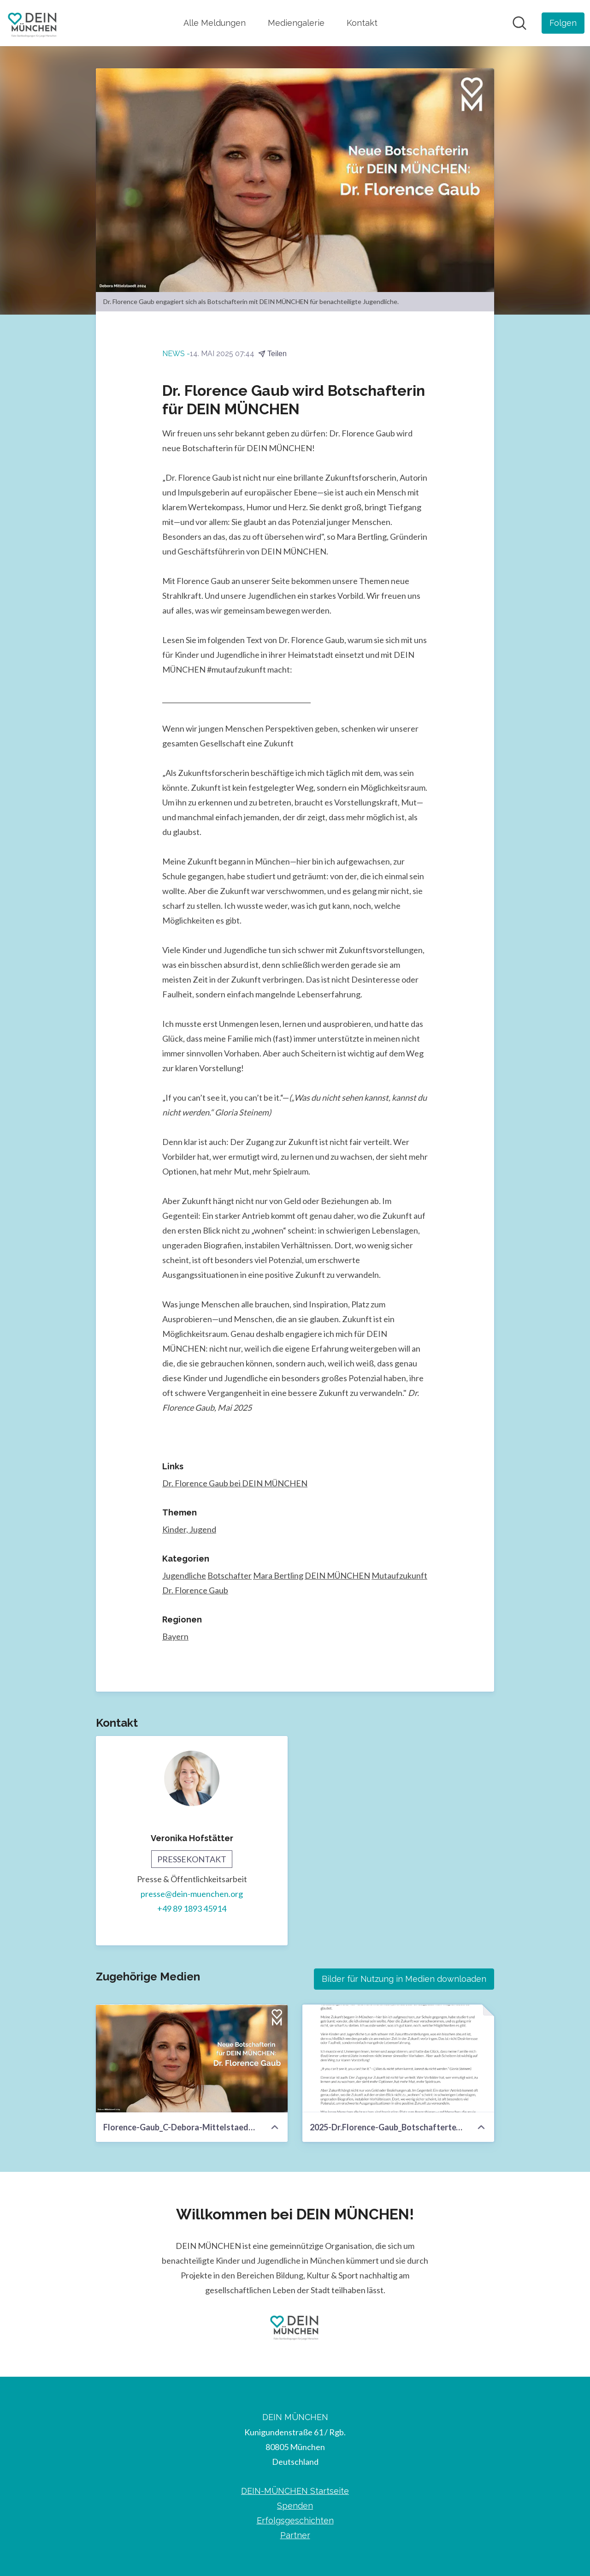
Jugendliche (184, 1576)
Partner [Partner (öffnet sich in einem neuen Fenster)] (295, 2535)
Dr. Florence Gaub (195, 1591)
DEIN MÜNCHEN (337, 1576)
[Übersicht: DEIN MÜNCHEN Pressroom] (33, 23)
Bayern (175, 1637)
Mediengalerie (296, 23)
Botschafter (229, 1576)
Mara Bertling (278, 1576)
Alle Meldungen (214, 23)
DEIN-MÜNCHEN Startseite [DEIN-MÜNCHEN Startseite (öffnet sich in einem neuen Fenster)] (295, 2491)
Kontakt (362, 23)
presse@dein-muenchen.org (192, 1894)
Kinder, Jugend (189, 1530)
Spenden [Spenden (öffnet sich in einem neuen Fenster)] (295, 2505)
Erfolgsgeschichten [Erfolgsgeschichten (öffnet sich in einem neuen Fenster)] (295, 2520)
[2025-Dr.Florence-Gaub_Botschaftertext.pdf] (398, 2059)
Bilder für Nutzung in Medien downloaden (404, 1979)
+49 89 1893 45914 (191, 1909)
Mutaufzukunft (399, 1576)
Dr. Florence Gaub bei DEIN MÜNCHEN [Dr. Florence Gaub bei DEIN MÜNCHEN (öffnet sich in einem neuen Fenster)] (234, 1484)
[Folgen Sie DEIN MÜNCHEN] (563, 23)
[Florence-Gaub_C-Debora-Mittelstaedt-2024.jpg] (192, 2059)
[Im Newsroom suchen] (519, 23)
